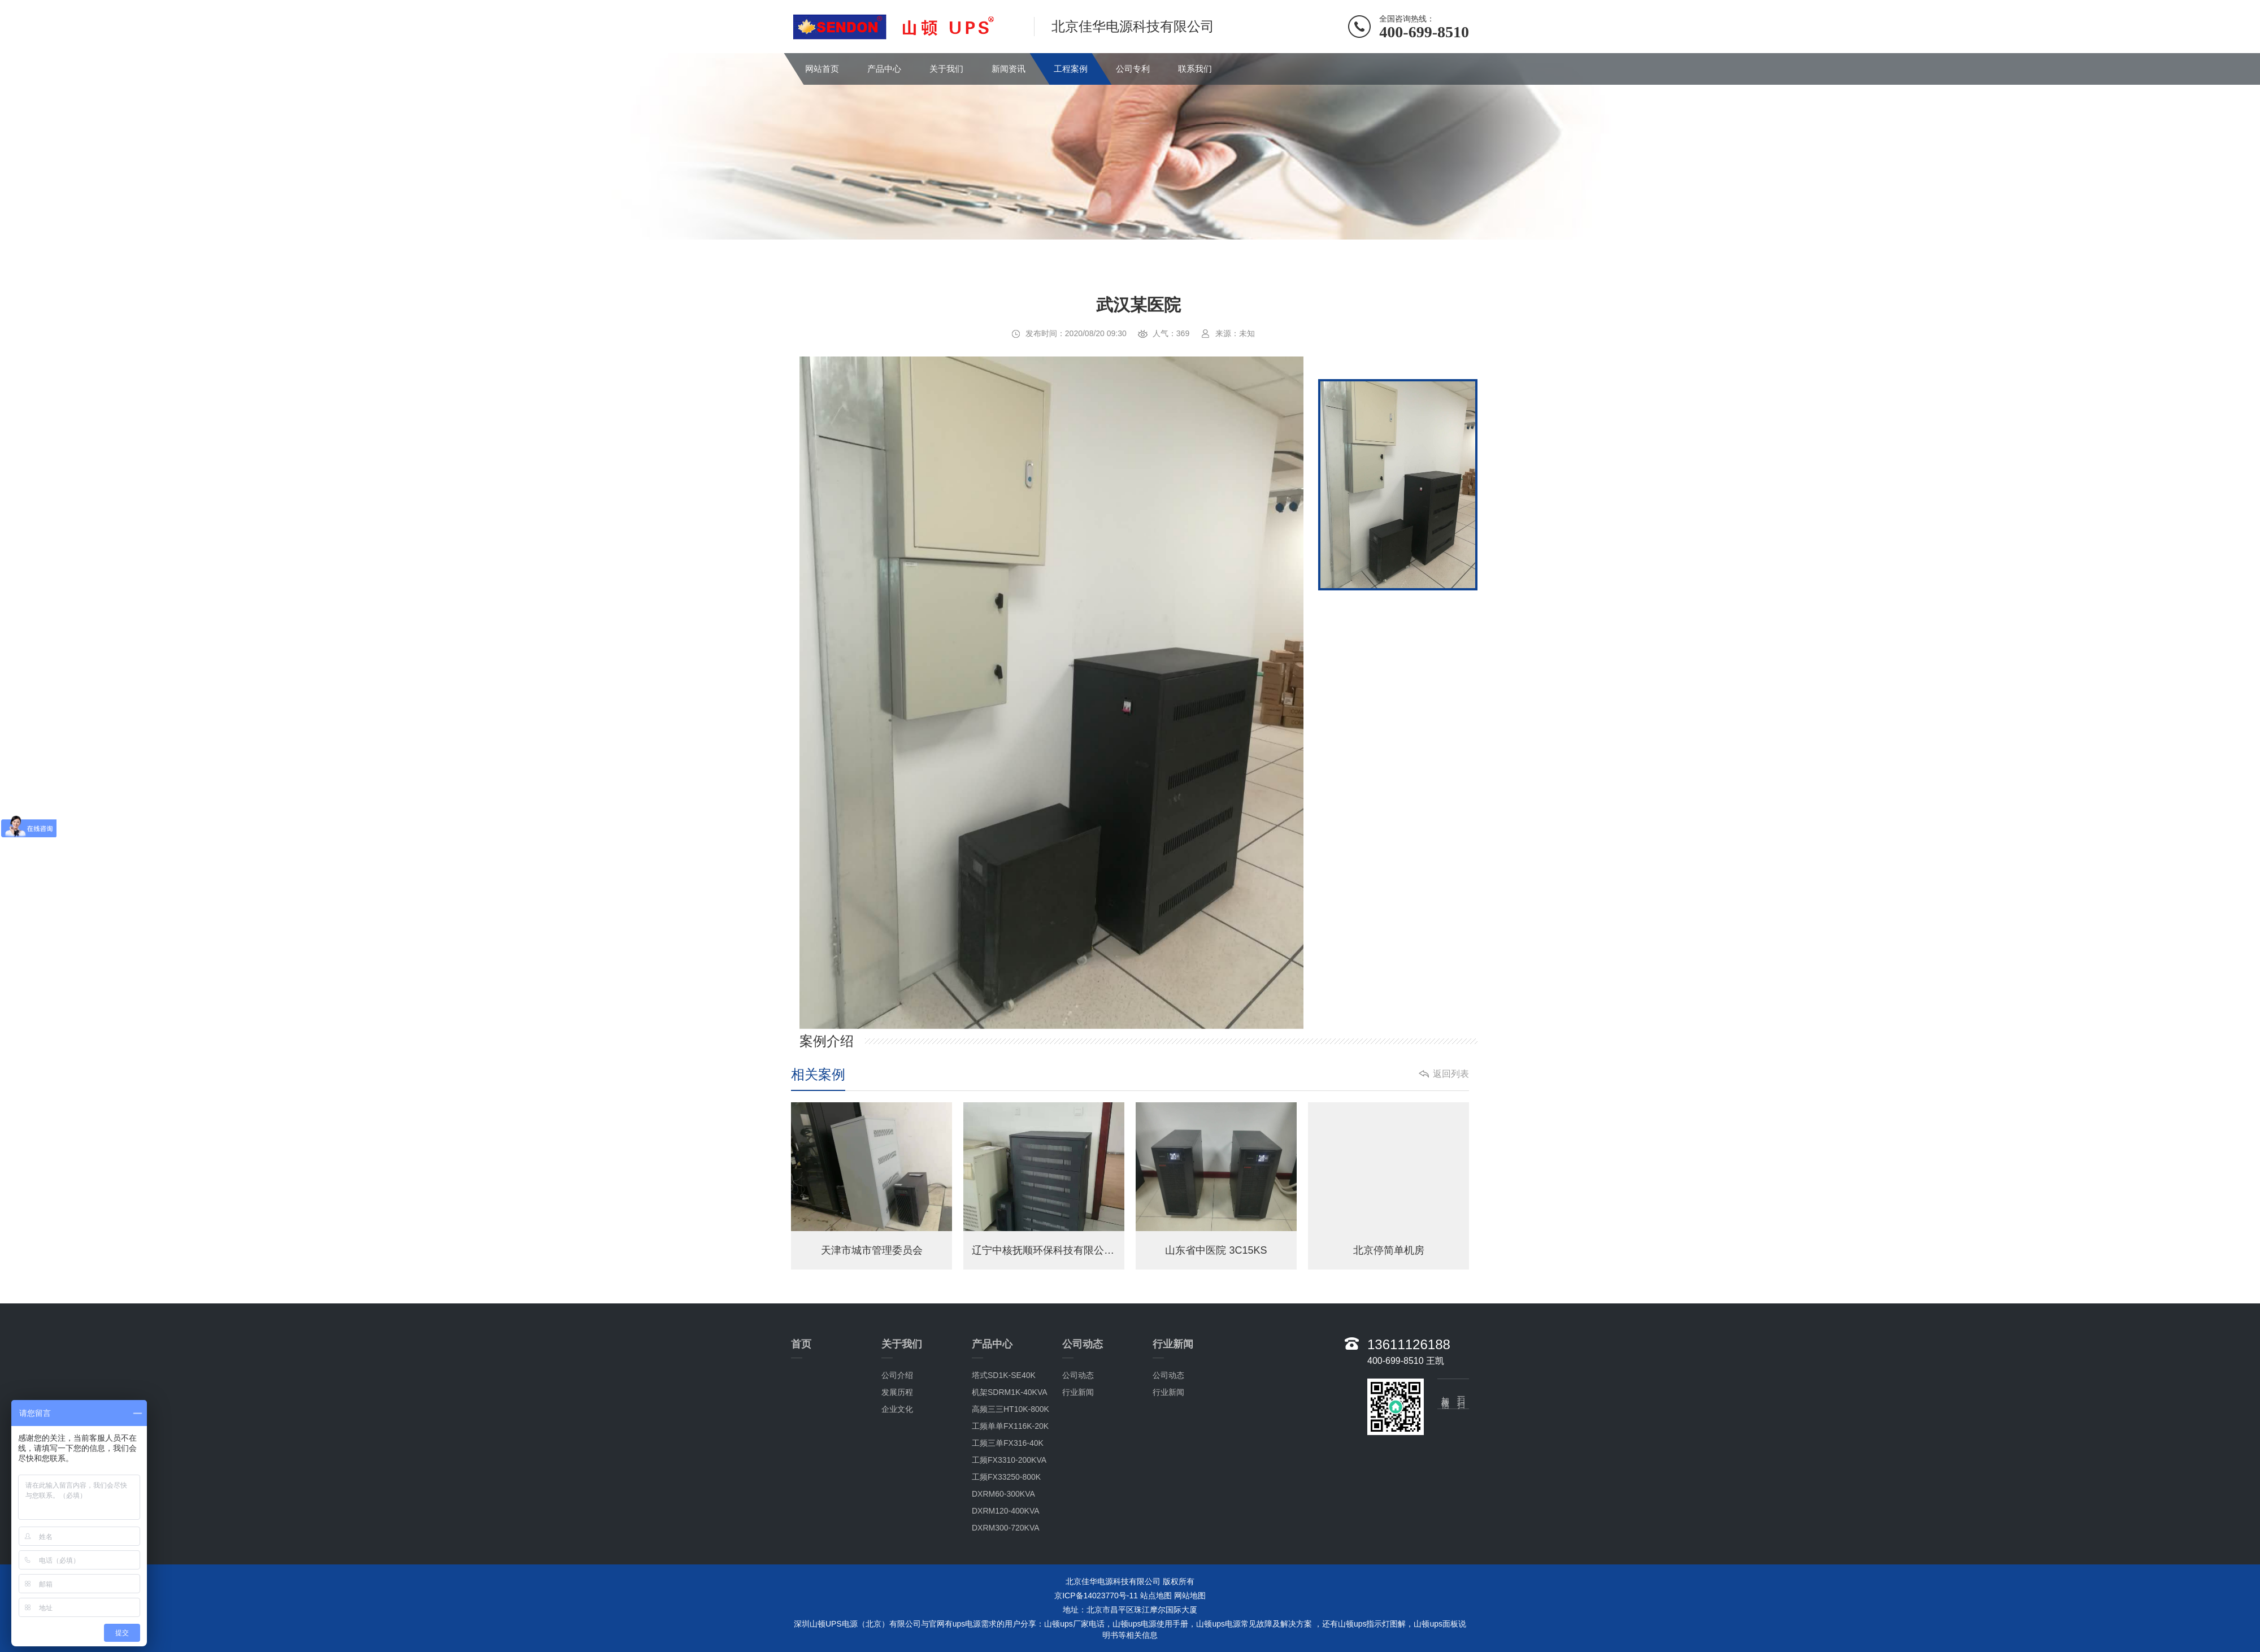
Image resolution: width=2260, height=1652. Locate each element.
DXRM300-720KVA (1006, 1527)
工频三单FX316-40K (1008, 1442)
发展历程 (897, 1392)
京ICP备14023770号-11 (1096, 1595)
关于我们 (946, 68)
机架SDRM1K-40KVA (1010, 1392)
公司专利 (1133, 68)
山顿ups (1428, 1623)
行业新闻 (1078, 1392)
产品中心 (884, 68)
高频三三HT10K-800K (1010, 1409)
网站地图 (1190, 1595)
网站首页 (822, 68)
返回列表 (1451, 1074)
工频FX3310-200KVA (1009, 1459)
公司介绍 (897, 1375)
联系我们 (1195, 68)
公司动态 (1082, 1344)
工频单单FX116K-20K (1010, 1426)
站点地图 (1156, 1595)
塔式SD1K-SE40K (1004, 1375)
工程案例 (1071, 68)
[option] (1051, 694)
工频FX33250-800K (1006, 1476)
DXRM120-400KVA (1006, 1510)
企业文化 (897, 1409)
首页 (801, 1344)
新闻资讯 (1008, 68)
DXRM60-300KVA (1003, 1493)
